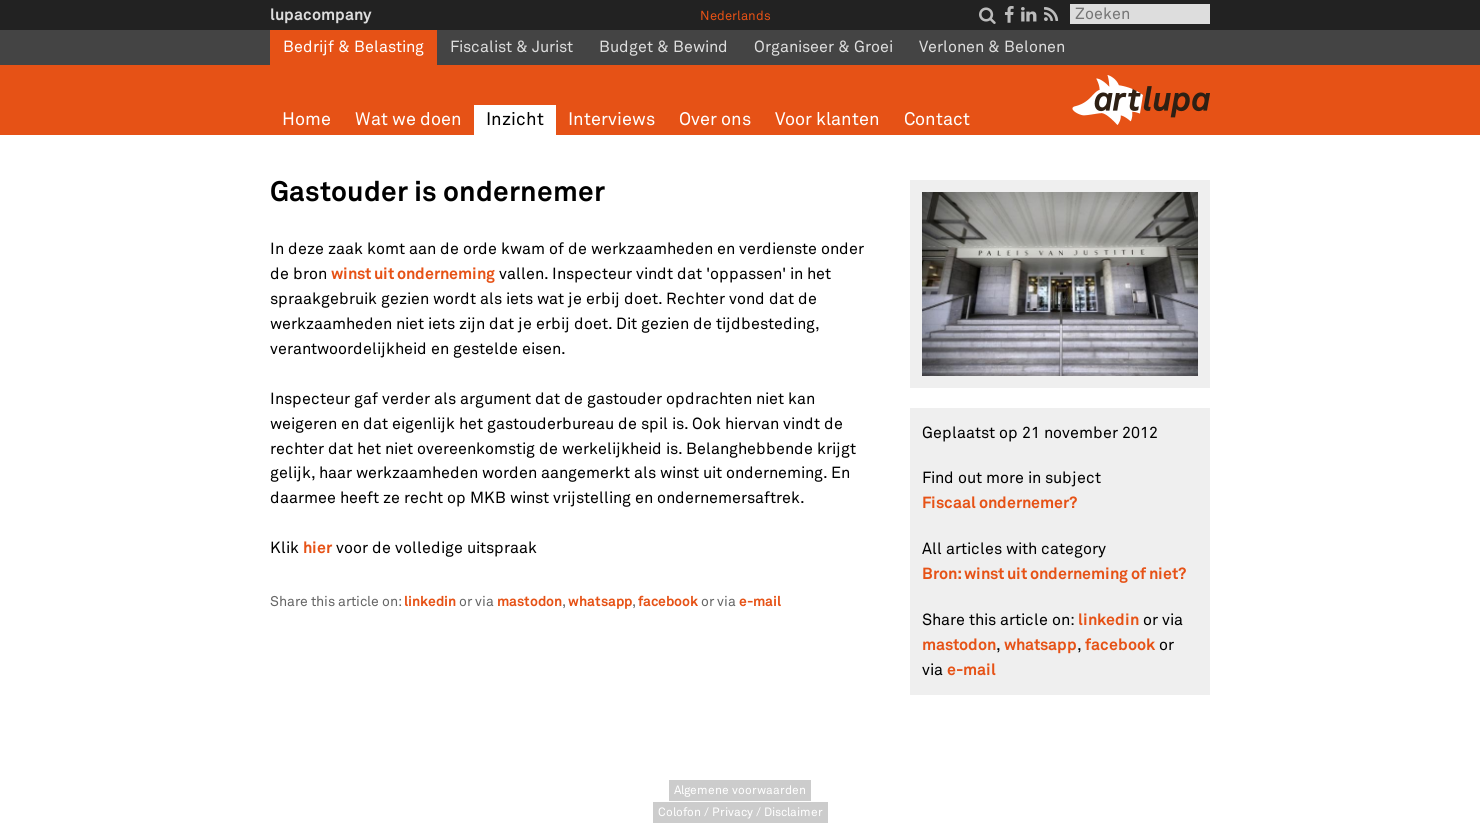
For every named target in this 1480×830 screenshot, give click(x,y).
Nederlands (735, 16)
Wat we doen (408, 119)
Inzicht (515, 119)
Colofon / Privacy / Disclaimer (740, 812)
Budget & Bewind (663, 47)
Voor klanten (827, 119)
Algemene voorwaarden (740, 790)
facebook (668, 601)
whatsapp (600, 601)
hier (317, 547)
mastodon (529, 601)
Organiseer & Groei (823, 47)
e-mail (760, 601)
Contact (937, 119)
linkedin (430, 601)
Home (306, 119)
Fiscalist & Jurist (511, 47)
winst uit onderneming (413, 273)
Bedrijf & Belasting (353, 47)
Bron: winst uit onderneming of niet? (1054, 573)
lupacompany (320, 14)
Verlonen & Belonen (992, 47)
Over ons (715, 119)
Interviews (611, 119)
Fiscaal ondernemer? (999, 502)
